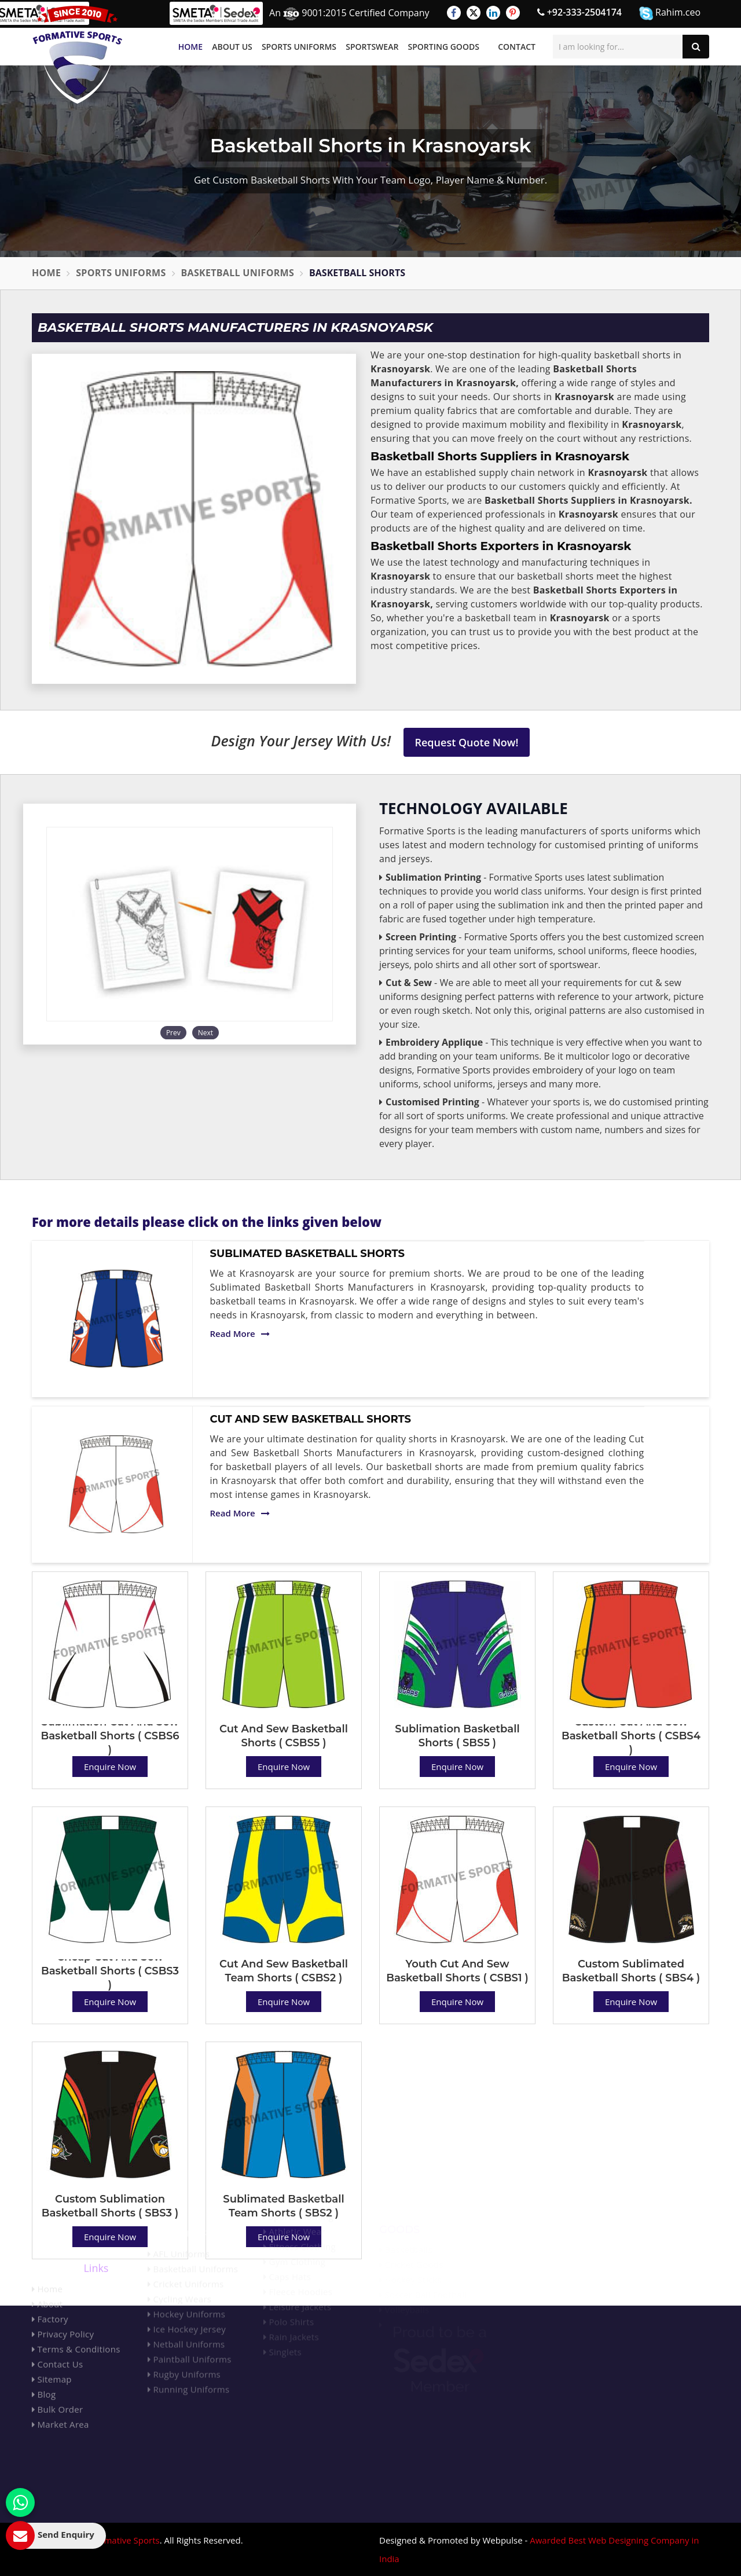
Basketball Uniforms (238, 272)
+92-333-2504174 (579, 12)
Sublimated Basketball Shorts (307, 1253)
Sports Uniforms (299, 46)
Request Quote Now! (467, 742)
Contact (516, 46)
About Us (232, 46)
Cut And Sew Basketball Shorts (311, 1419)
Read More (240, 1333)
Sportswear (372, 46)
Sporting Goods (443, 46)
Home (190, 46)
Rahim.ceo (669, 13)
